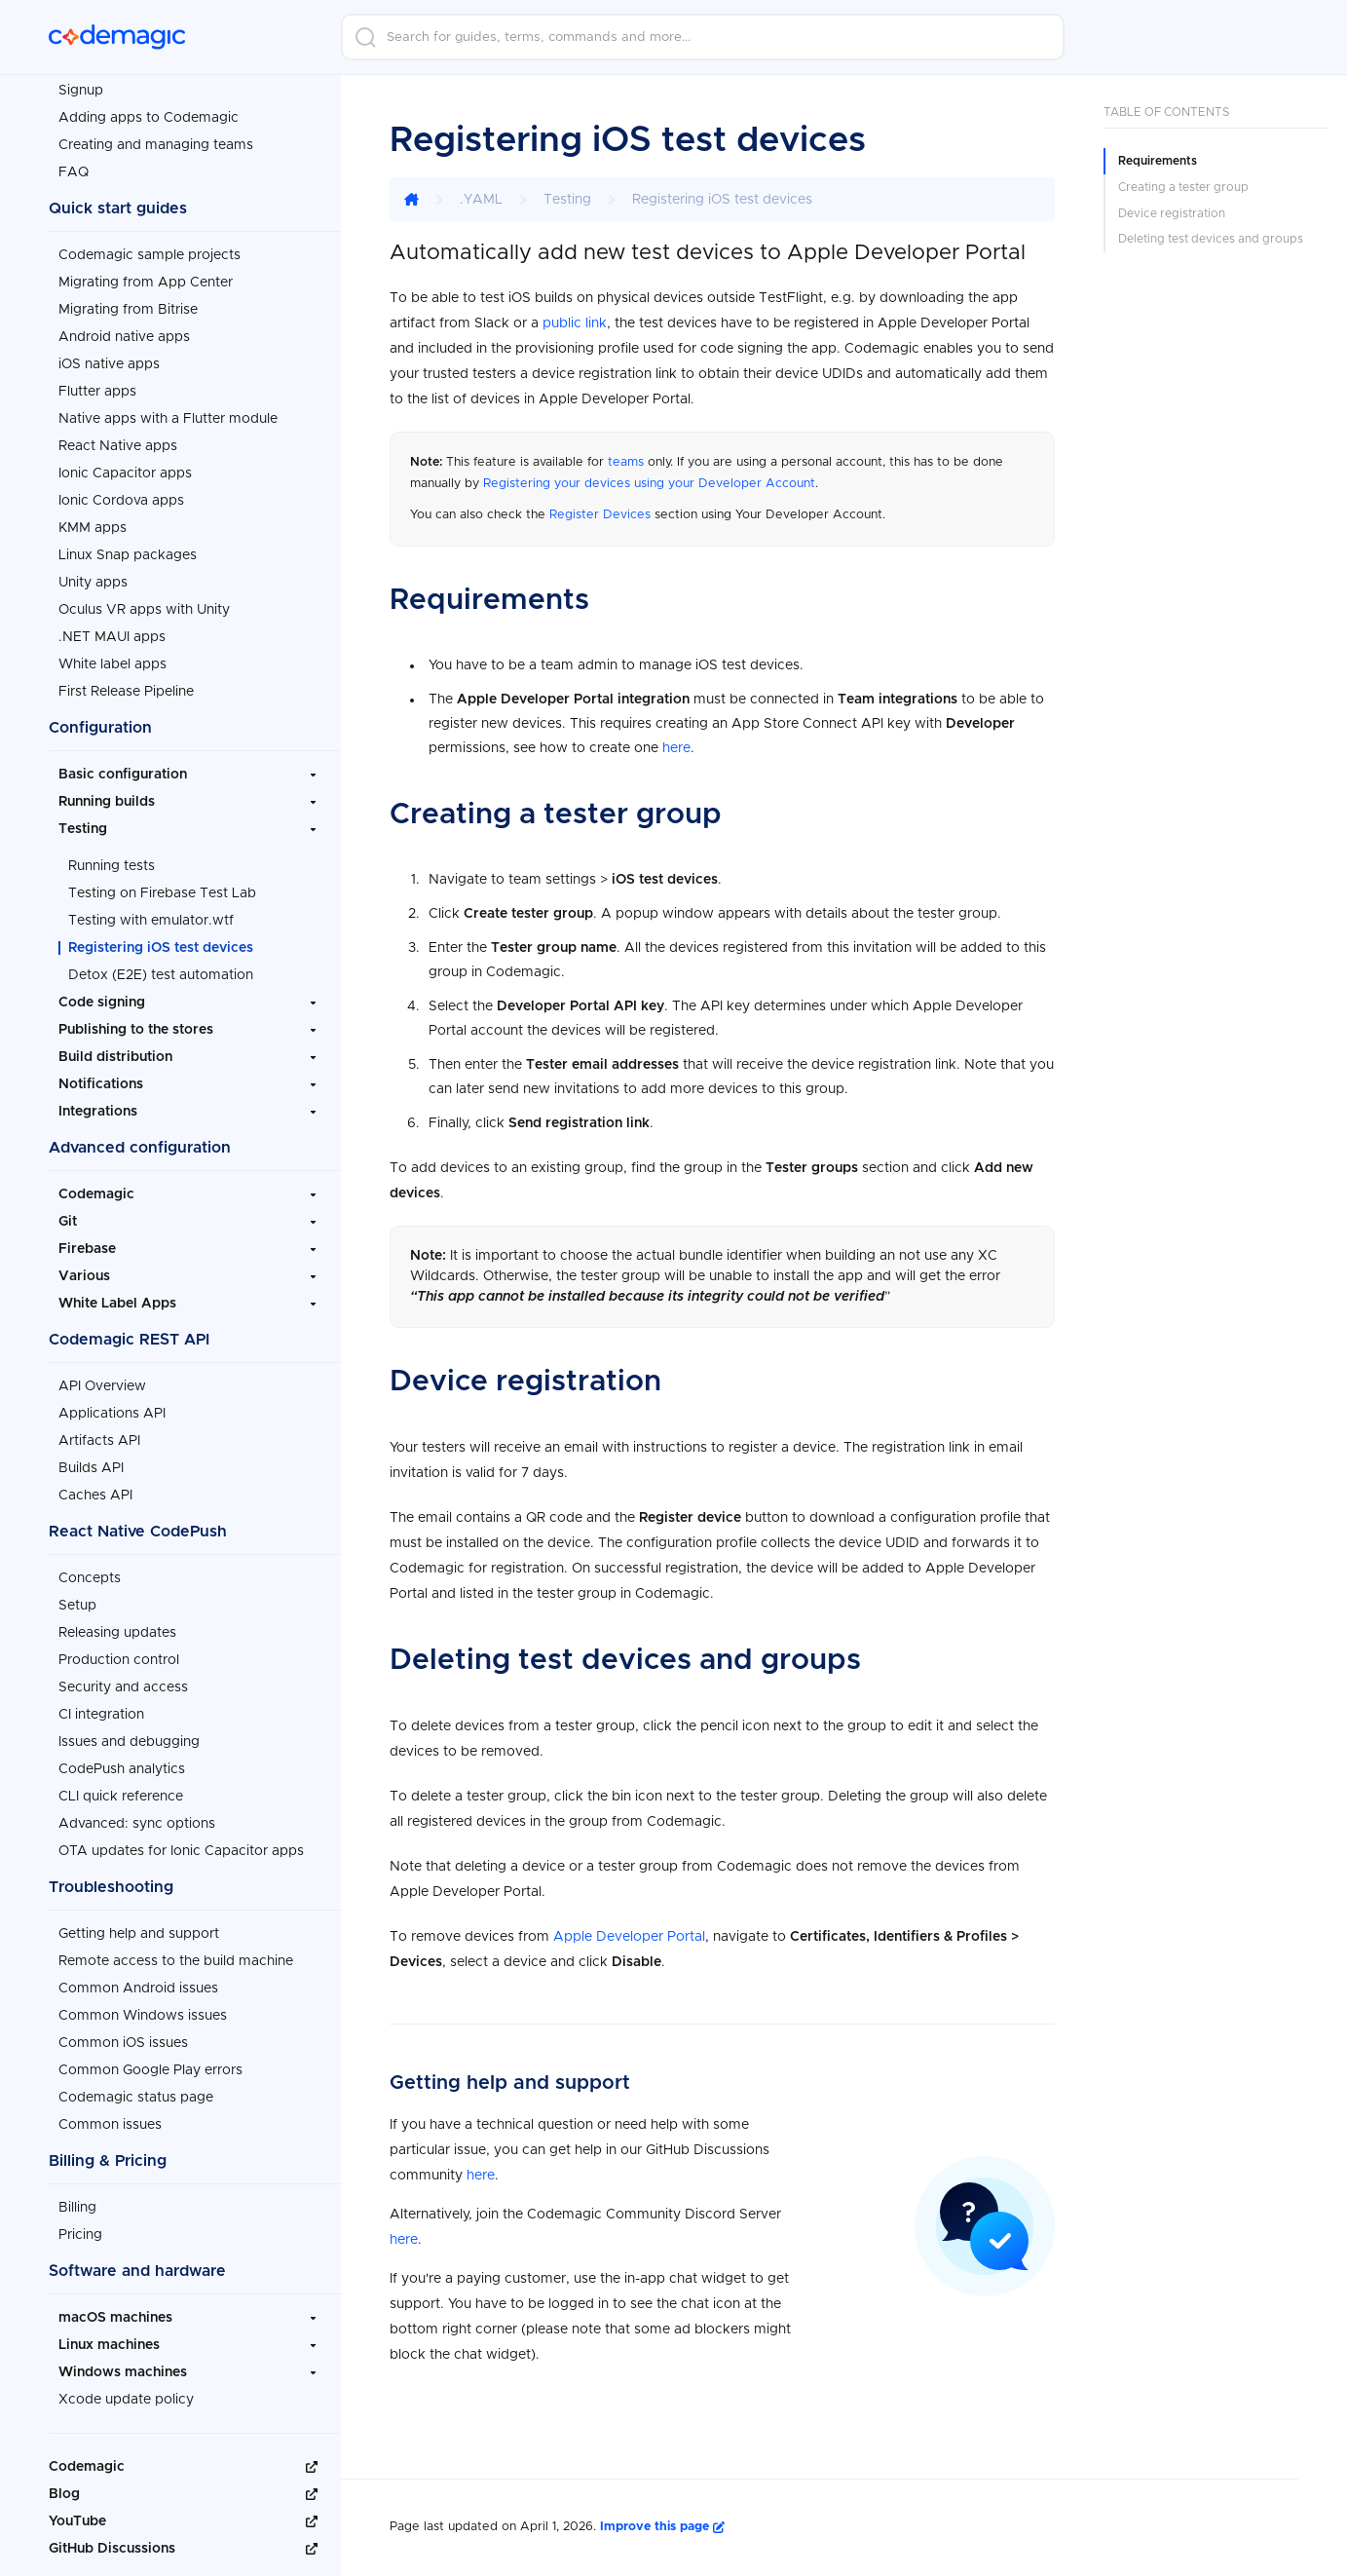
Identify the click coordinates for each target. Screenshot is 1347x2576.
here (676, 748)
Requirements (1157, 161)
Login (1128, 37)
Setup (77, 1600)
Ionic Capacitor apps (125, 467)
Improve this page (662, 2526)
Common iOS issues (123, 2037)
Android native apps (124, 331)
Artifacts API (99, 1435)
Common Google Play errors (150, 2064)
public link (575, 323)
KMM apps (92, 522)
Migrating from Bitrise (128, 304)
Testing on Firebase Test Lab (162, 887)
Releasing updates (117, 1627)
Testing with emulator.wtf (151, 915)
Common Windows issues (142, 2010)
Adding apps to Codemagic (148, 112)
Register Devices (600, 515)
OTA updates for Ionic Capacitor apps (181, 1845)
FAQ (73, 166)
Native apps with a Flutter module (168, 413)
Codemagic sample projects (149, 249)
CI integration (101, 1709)
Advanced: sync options (136, 1818)
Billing (77, 2202)
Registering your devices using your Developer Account (649, 483)
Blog (64, 2488)
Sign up (1234, 37)
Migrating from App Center (145, 277)
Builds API (91, 1462)
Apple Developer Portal (629, 1937)
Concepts (89, 1572)
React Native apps (117, 440)
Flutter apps (97, 386)
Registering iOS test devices (160, 942)
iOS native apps (109, 358)
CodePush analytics (121, 1763)
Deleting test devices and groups (1210, 239)
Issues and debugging (129, 1736)
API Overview (102, 1380)
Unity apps (93, 577)
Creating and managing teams (155, 139)
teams (626, 462)
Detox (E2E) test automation (160, 969)
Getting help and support (138, 1928)
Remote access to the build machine (175, 1955)
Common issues (110, 2119)
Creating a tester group (1183, 187)
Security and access (123, 1681)
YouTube (77, 2515)
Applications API (112, 1408)
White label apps (112, 658)
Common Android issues (138, 1982)
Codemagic (87, 2461)
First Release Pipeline (126, 686)
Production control (118, 1654)
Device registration (1171, 213)
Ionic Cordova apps (121, 495)
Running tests (111, 860)
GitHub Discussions (112, 2543)
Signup (80, 85)
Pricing (80, 2229)
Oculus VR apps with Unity (144, 604)
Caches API (95, 1489)
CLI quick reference (120, 1791)
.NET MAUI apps (112, 631)
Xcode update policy (126, 2394)
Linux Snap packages (127, 549)
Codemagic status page (135, 2092)
